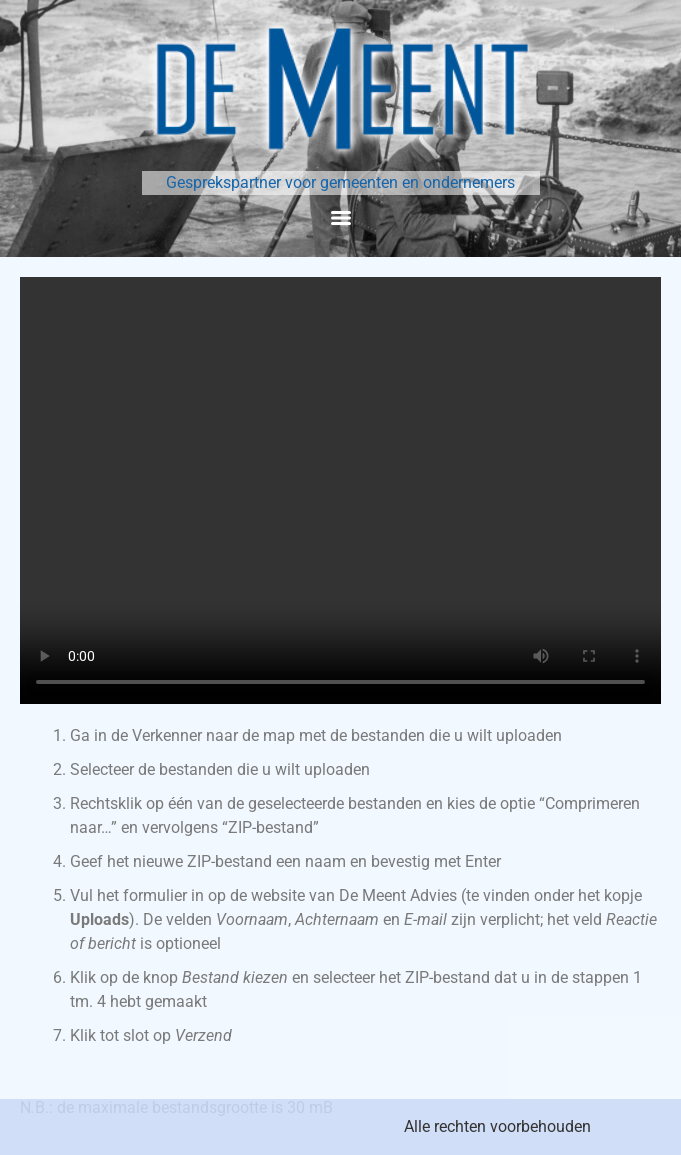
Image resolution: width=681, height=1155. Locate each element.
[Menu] (341, 218)
